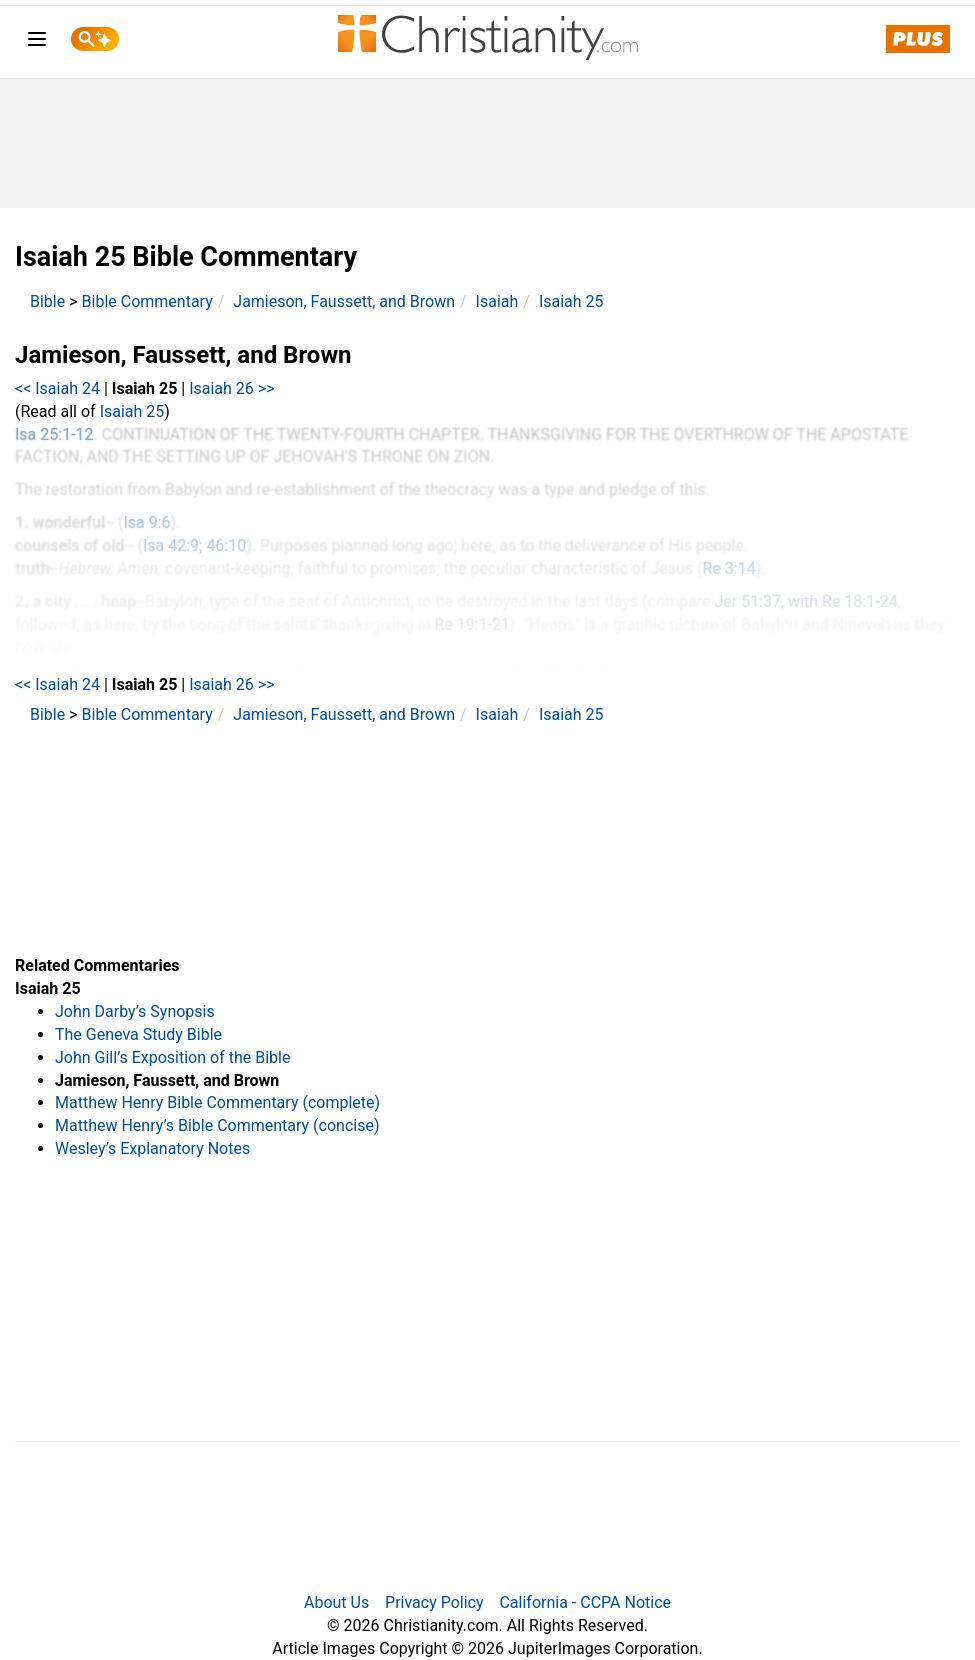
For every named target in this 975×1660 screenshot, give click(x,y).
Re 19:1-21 (473, 624)
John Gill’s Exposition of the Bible (172, 1057)
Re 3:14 (729, 568)
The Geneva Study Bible (138, 1034)
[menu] (37, 42)
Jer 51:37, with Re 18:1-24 (805, 601)
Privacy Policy (434, 1602)
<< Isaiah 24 (57, 388)
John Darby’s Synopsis (135, 1011)
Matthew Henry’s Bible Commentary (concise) (217, 1125)
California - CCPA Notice (585, 1602)
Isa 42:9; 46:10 (194, 545)
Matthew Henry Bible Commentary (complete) (217, 1102)
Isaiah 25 (571, 301)
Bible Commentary (147, 301)
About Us (336, 1602)
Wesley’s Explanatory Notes (152, 1148)
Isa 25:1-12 (54, 434)
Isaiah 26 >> (231, 388)
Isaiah (497, 301)
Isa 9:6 (146, 522)
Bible (47, 301)
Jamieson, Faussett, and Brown (344, 301)
